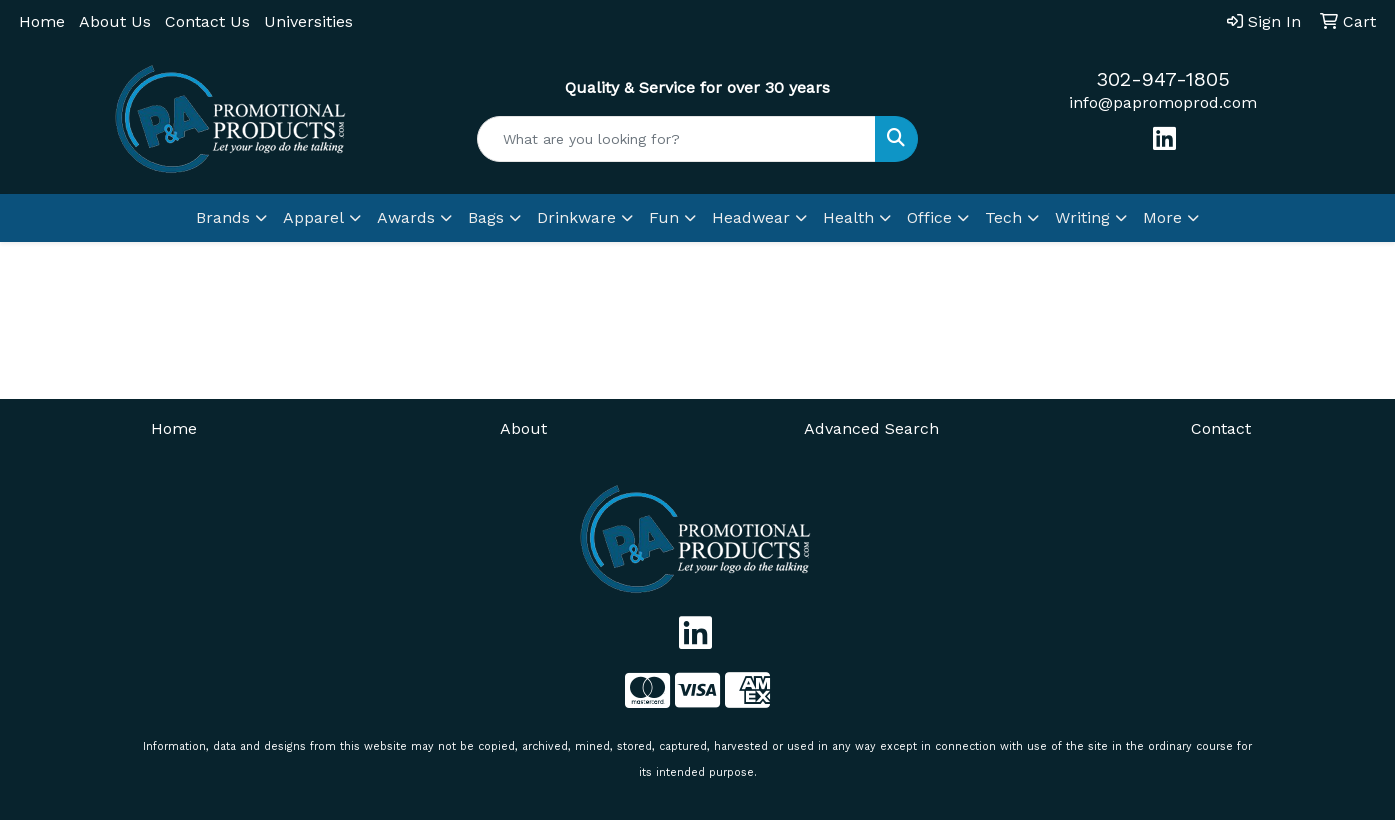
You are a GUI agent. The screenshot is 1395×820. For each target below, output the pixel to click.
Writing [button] (1082, 217)
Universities (308, 21)
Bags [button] (486, 217)
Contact (1221, 428)
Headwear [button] (751, 217)
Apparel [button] (313, 217)
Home (42, 21)
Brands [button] (223, 217)
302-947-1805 (1163, 79)
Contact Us (207, 21)
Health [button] (848, 217)
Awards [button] (406, 217)
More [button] (1162, 217)
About (523, 428)
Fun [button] (664, 217)
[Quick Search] (676, 139)
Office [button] (929, 217)
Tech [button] (1003, 217)
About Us (115, 21)
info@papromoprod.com (1163, 102)
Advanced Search (871, 428)
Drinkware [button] (576, 217)
